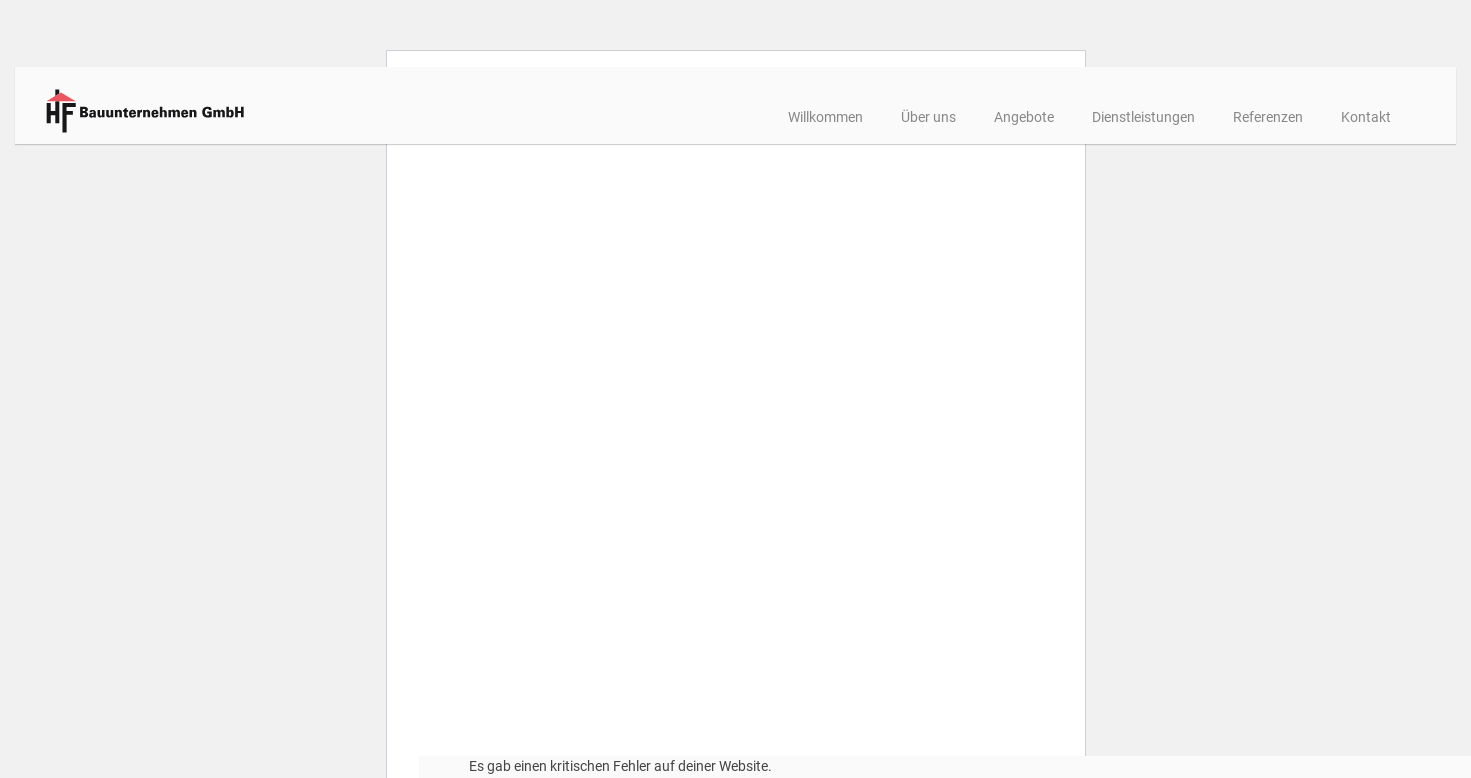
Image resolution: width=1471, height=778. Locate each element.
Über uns (859, 117)
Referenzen (1199, 117)
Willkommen (756, 117)
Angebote (955, 117)
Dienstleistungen (1074, 117)
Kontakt (1297, 117)
